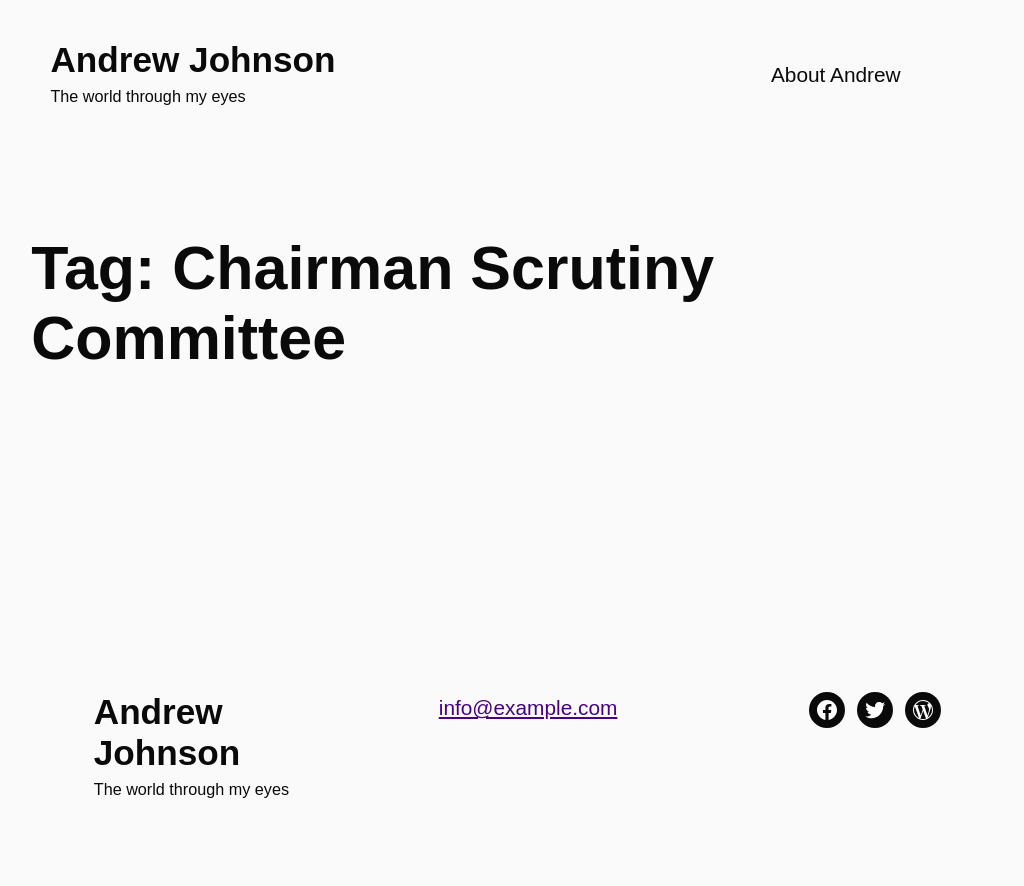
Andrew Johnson (192, 59)
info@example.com (528, 707)
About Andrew (836, 74)
